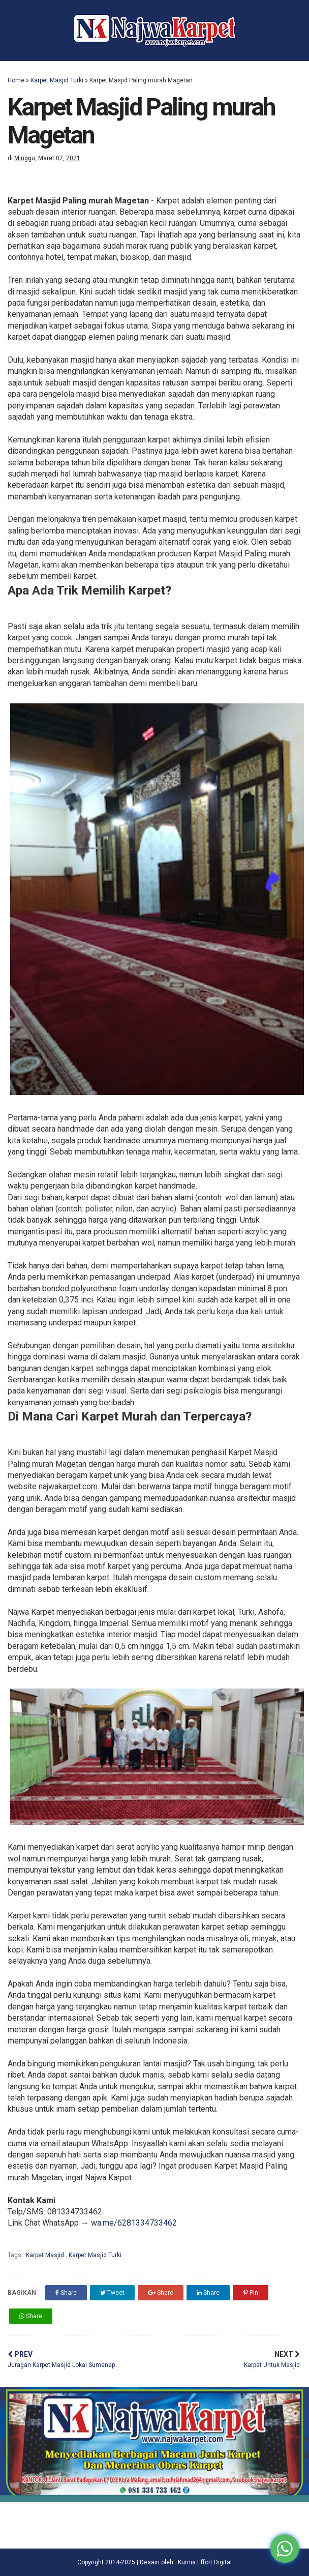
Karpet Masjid (46, 2255)
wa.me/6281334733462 (134, 2223)
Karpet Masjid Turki (56, 80)
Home (16, 80)
